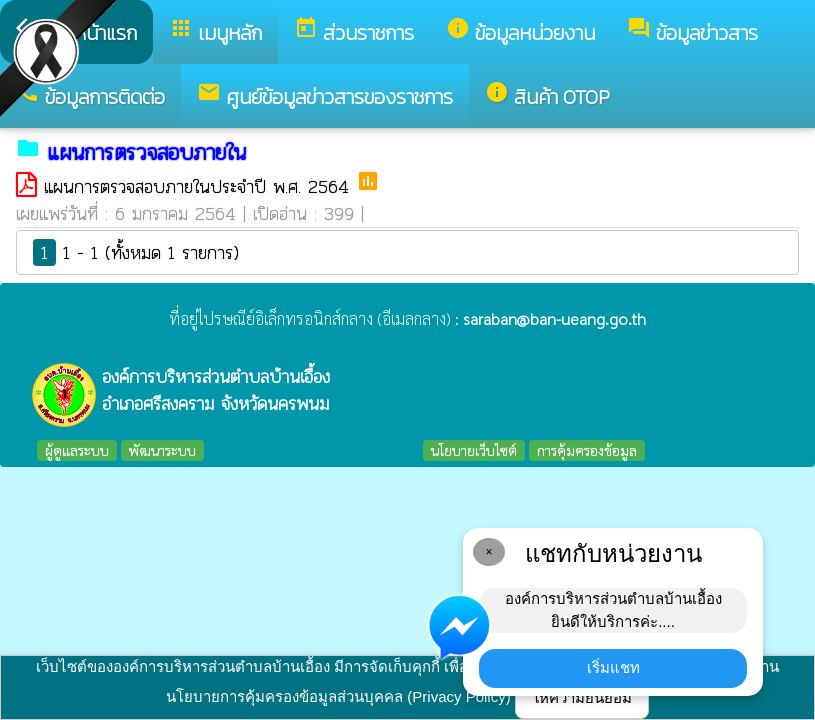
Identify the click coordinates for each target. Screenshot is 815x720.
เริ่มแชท (613, 667)
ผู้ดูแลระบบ (77, 450)
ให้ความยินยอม (582, 697)
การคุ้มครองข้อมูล (587, 450)
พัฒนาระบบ (162, 450)
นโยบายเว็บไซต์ (474, 450)
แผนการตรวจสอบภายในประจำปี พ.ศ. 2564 (200, 186)
